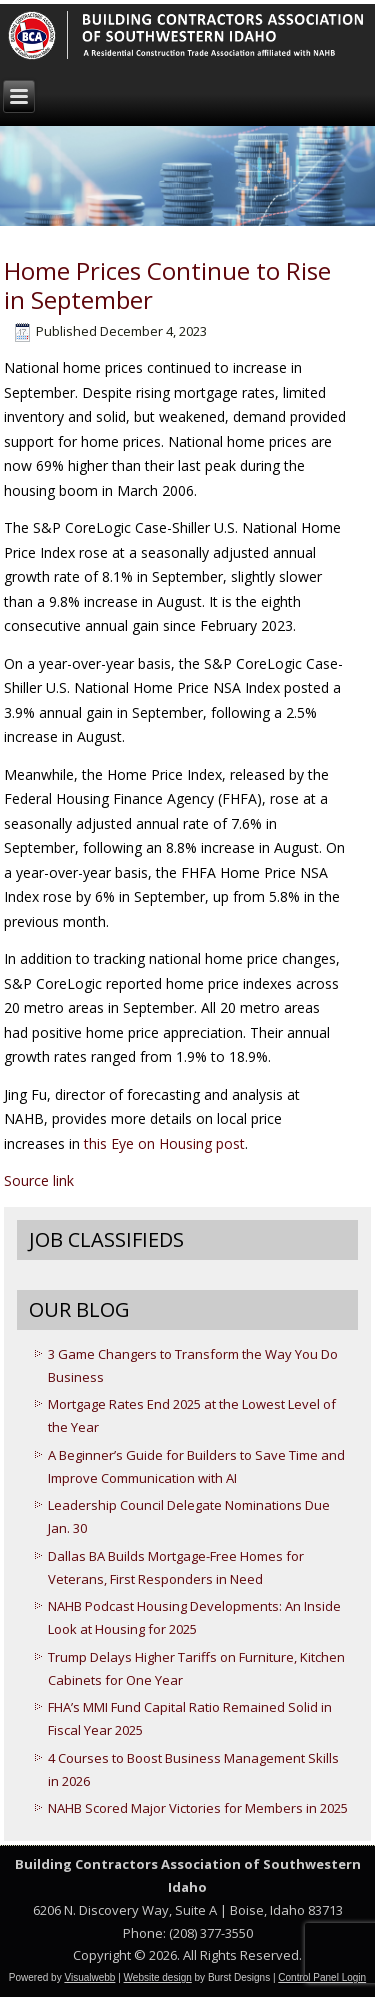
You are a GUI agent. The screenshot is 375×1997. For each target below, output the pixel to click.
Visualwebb (89, 1977)
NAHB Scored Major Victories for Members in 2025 (198, 1808)
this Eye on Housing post (164, 1143)
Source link (39, 1180)
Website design (158, 1977)
